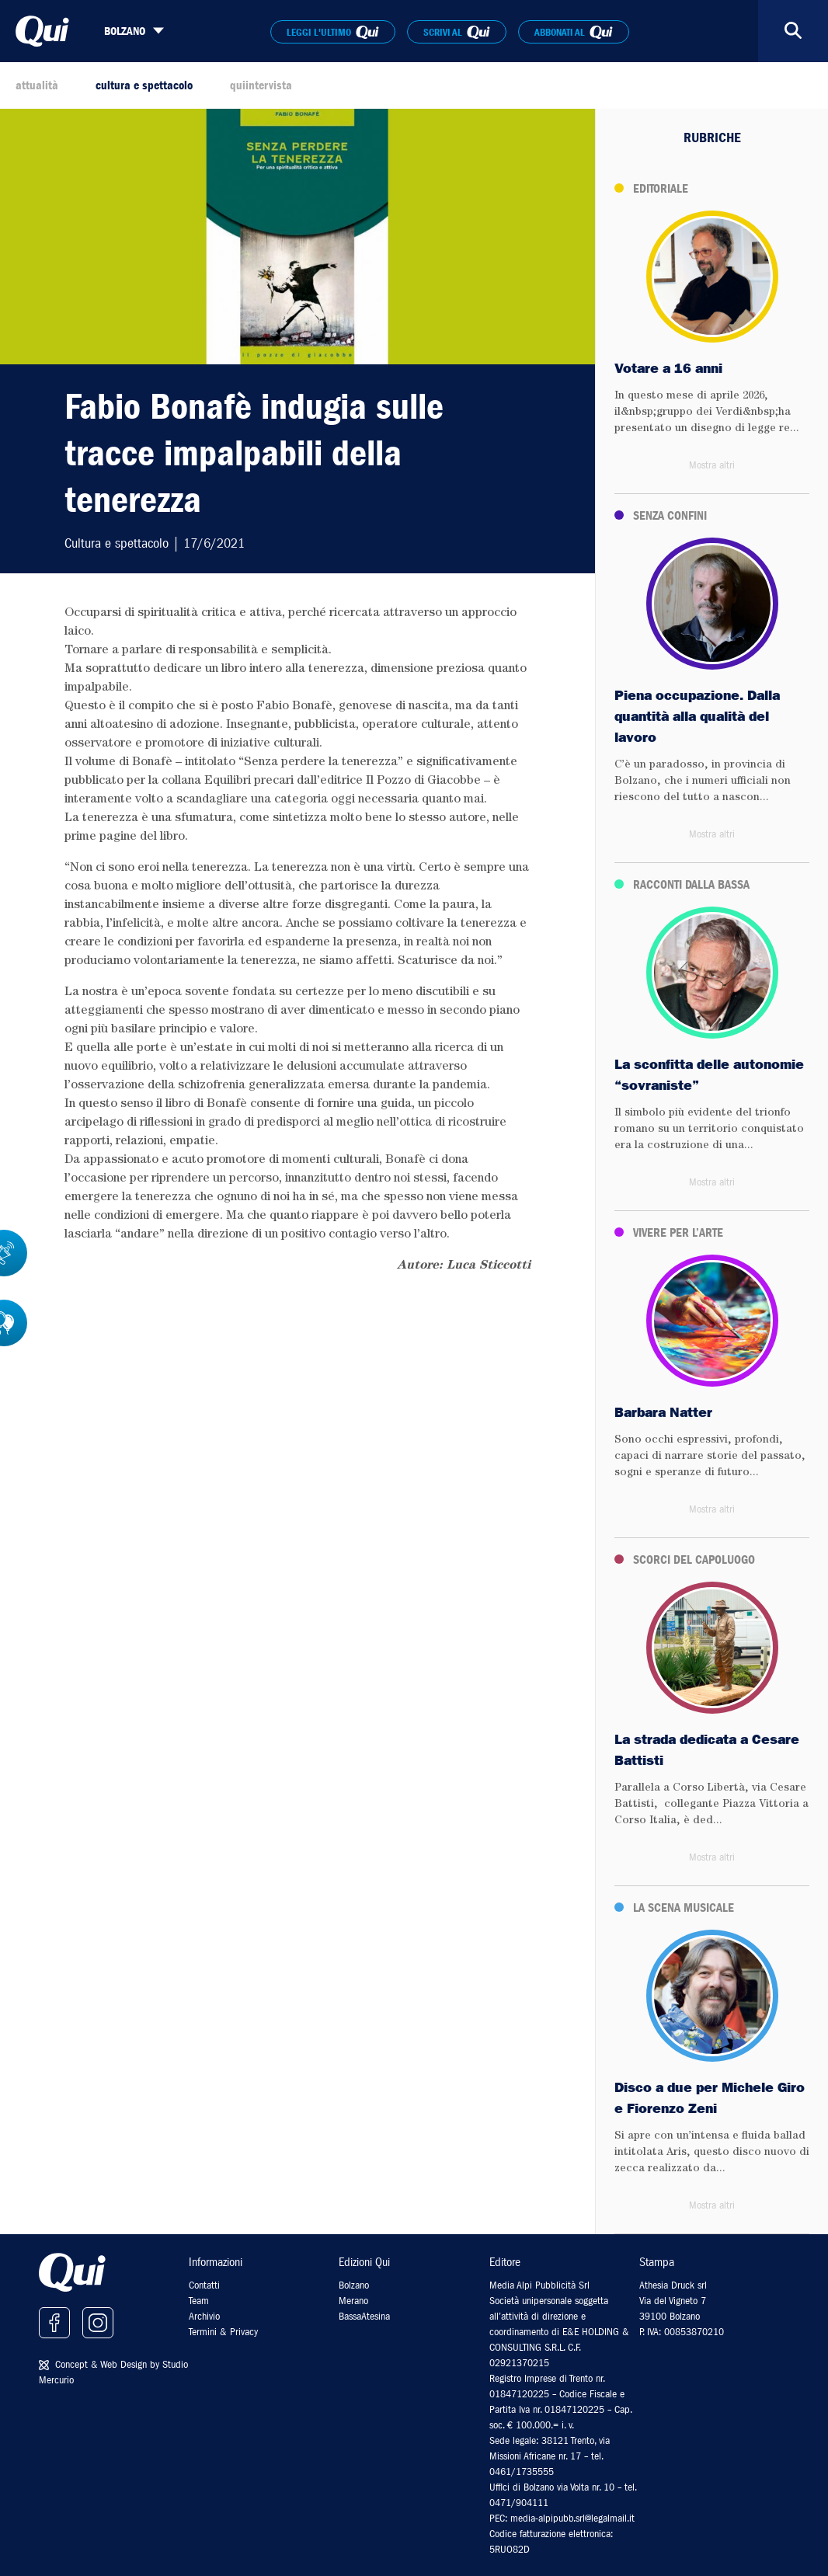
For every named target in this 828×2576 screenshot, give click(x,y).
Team (199, 2300)
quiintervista (261, 85)
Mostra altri (712, 465)
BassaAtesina (364, 2316)
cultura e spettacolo (144, 85)
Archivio (204, 2316)
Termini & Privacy (223, 2331)
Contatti (204, 2285)
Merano (353, 2300)
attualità (37, 85)
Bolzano (354, 2285)
